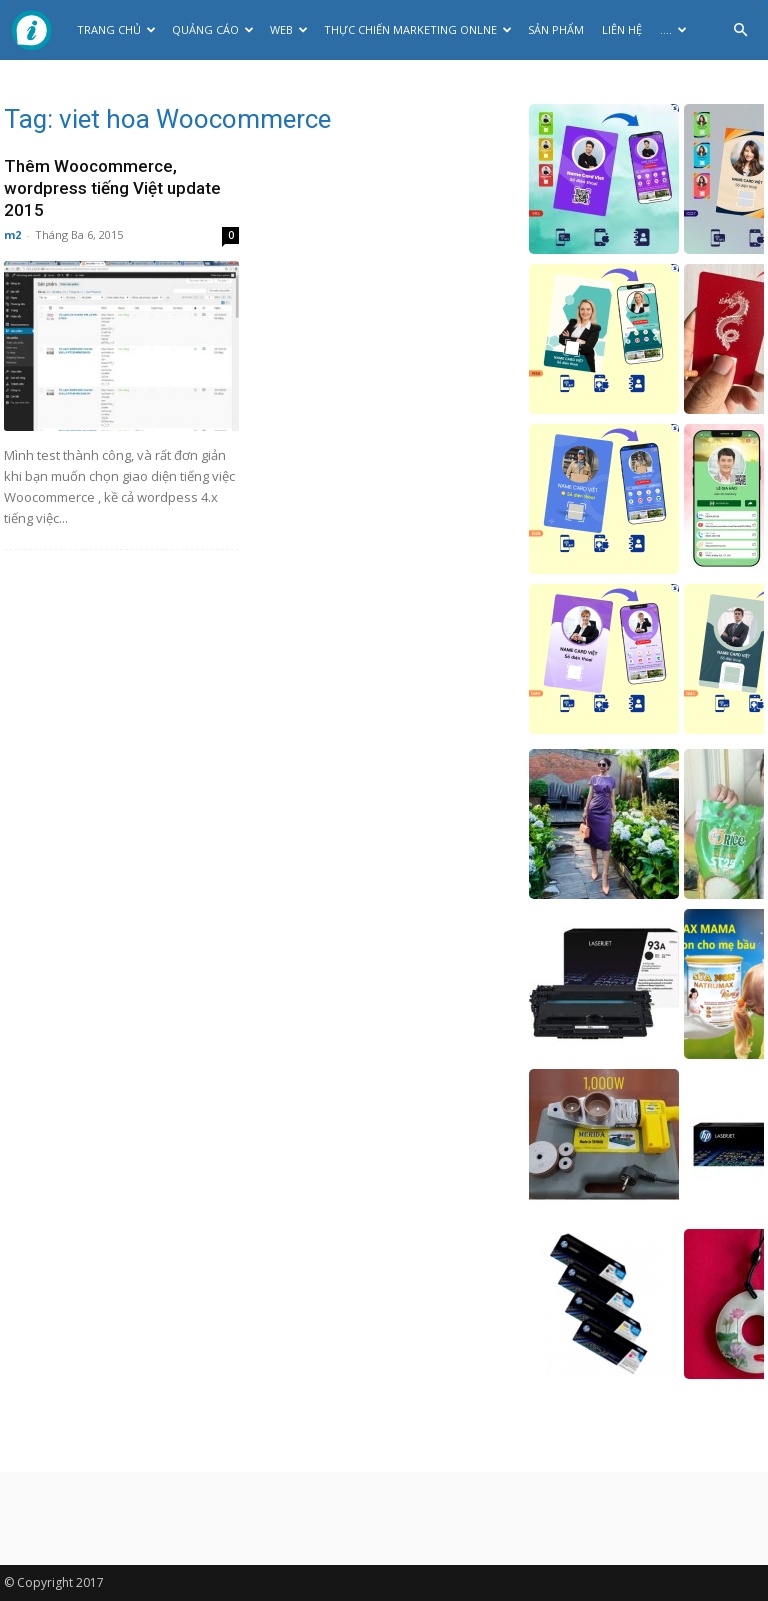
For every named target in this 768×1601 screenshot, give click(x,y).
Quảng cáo (213, 29)
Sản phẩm (556, 29)
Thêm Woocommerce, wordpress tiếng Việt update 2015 (112, 188)
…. (673, 29)
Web (289, 29)
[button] (740, 30)
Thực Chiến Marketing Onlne (418, 29)
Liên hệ (622, 29)
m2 (12, 234)
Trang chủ (116, 29)
